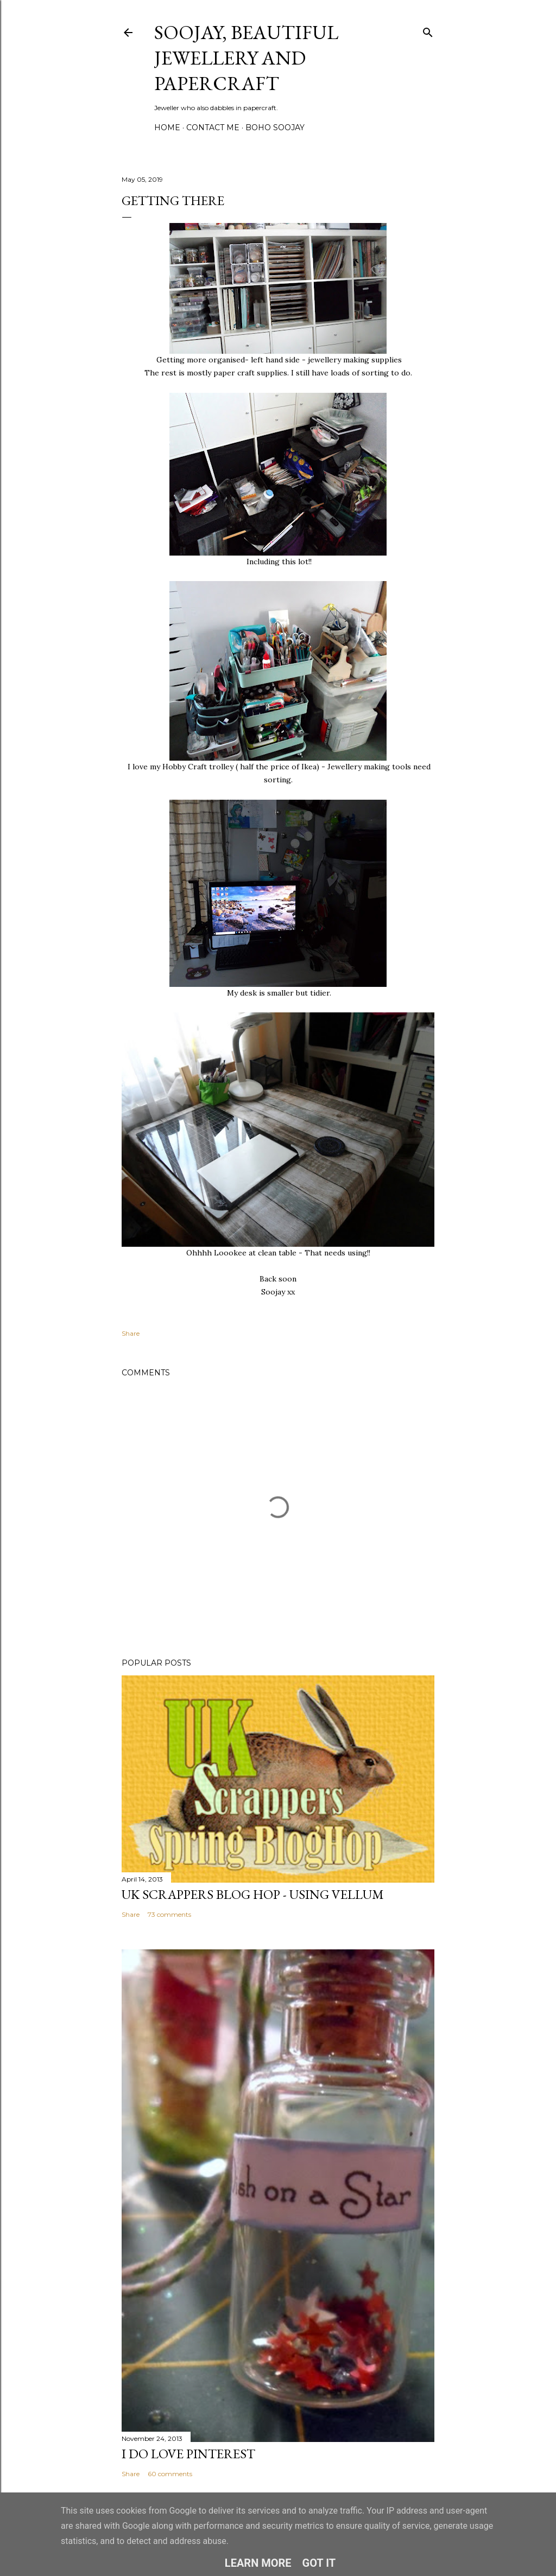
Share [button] (131, 1333)
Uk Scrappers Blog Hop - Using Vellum (253, 1894)
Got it (319, 2562)
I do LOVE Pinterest (188, 2453)
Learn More (258, 2562)
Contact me (212, 127)
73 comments (169, 1914)
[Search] (427, 30)
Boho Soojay (275, 127)
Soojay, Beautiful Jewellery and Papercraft (246, 58)
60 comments (170, 2474)
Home (167, 127)
